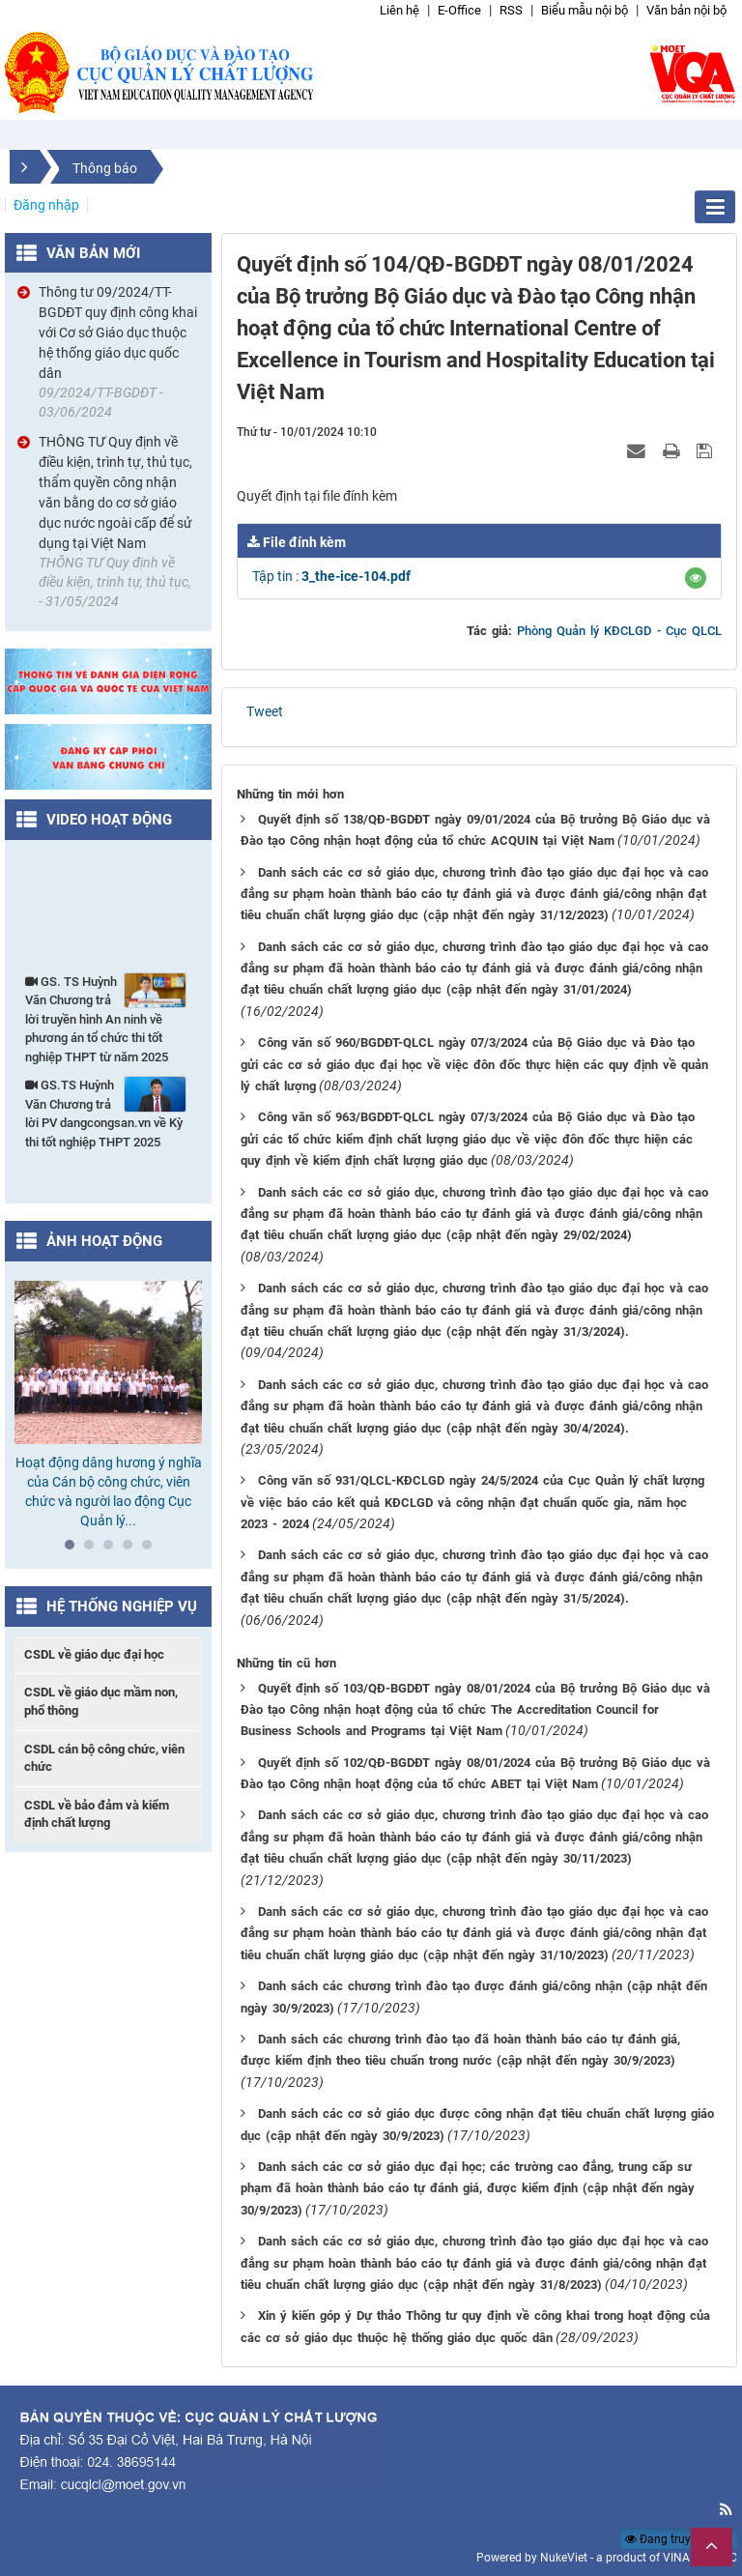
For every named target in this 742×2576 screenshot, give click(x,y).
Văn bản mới (93, 253)
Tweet (264, 711)
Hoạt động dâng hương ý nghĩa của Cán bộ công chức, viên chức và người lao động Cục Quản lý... (108, 1491)
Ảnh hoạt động (104, 1241)
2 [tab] (93, 1549)
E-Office (459, 10)
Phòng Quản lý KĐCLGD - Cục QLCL (619, 630)
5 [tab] (151, 1549)
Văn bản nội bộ (686, 10)
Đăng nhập (46, 205)
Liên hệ (399, 10)
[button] (695, 578)
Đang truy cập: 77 (678, 2539)
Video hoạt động (109, 819)
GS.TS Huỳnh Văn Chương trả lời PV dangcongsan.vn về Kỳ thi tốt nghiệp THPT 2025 (105, 1112)
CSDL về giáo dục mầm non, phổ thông (101, 1701)
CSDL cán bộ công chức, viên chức (104, 1758)
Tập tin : (331, 576)
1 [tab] (74, 1549)
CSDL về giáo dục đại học (94, 1654)
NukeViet (563, 2557)
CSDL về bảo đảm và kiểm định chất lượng (96, 1814)
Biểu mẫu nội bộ (584, 10)
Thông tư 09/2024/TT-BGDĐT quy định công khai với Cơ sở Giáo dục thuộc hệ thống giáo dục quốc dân (118, 332)
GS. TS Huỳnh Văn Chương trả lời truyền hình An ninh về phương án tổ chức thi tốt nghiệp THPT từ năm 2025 (105, 1018)
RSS (511, 10)
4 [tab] (132, 1549)
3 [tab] (113, 1549)
